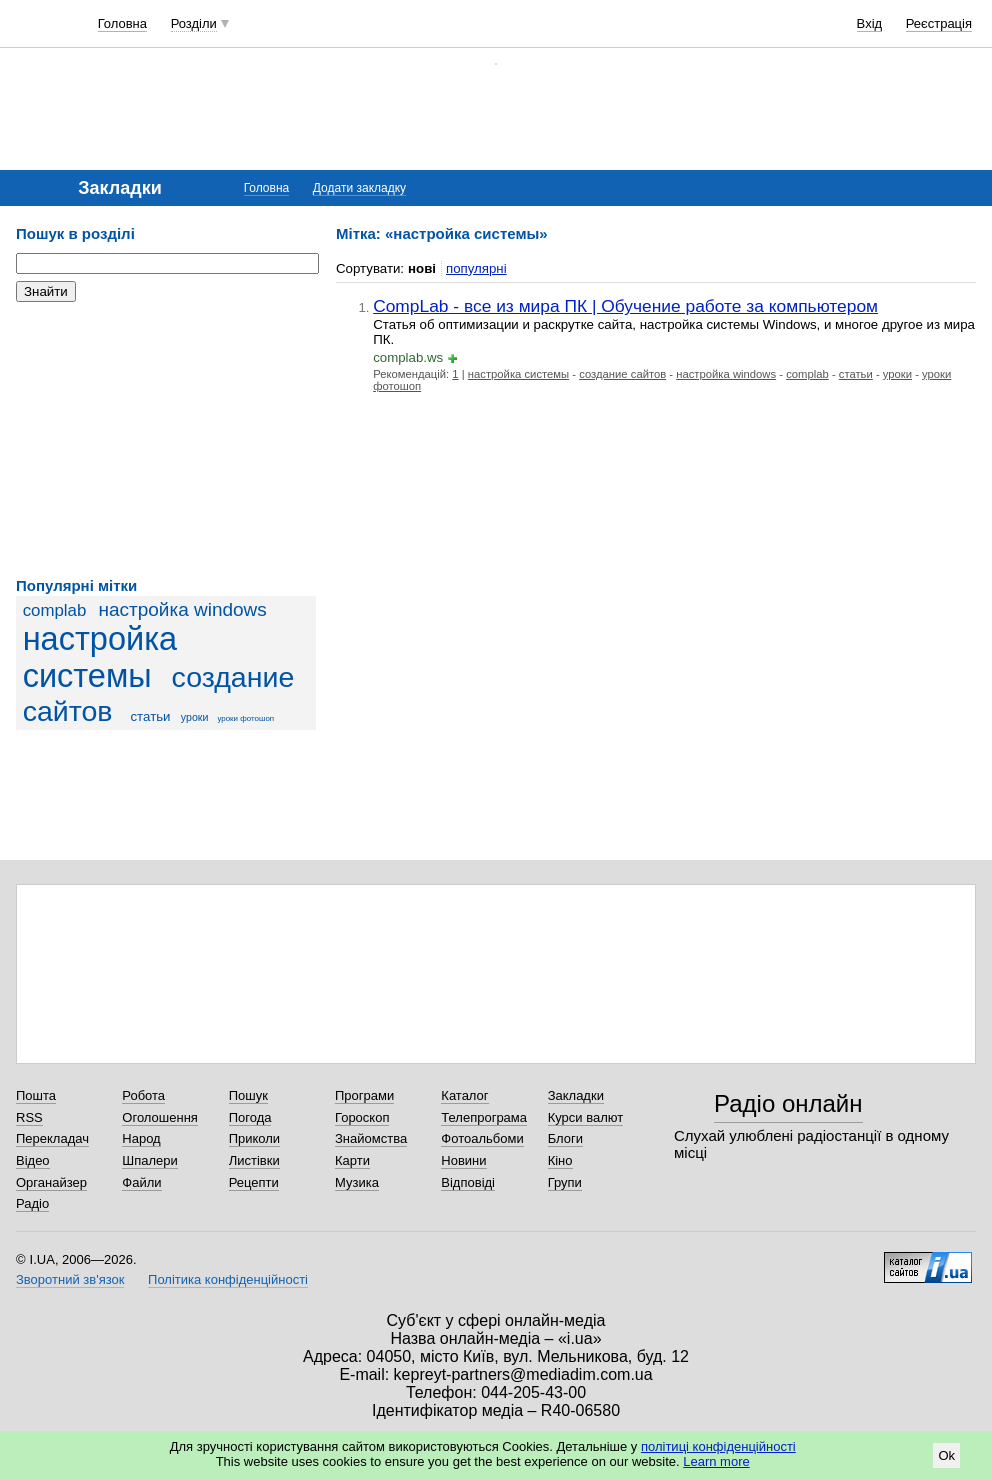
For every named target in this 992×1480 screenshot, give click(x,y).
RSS (29, 1117)
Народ (141, 1138)
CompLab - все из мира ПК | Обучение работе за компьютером (625, 306)
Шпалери (150, 1160)
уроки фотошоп (245, 718)
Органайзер (51, 1182)
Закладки (576, 1095)
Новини (463, 1160)
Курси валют (586, 1117)
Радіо (32, 1203)
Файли (141, 1182)
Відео (33, 1160)
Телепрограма (484, 1117)
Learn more (716, 1461)
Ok (946, 1455)
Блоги (565, 1138)
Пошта (36, 1095)
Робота (143, 1095)
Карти (352, 1160)
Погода (250, 1117)
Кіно (560, 1160)
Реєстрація (939, 23)
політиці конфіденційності (718, 1446)
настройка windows (182, 609)
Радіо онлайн (788, 1103)
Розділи (194, 23)
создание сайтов (622, 374)
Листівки (254, 1160)
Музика (357, 1182)
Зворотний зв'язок (70, 1279)
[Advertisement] (166, 440)
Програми (364, 1095)
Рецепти (254, 1182)
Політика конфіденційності (228, 1279)
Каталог (464, 1095)
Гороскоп (362, 1117)
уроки (195, 717)
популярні (476, 268)
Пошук (248, 1095)
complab (55, 610)
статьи (150, 716)
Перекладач (52, 1138)
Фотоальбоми (482, 1138)
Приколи (254, 1138)
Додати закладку (359, 188)
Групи (565, 1182)
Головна (122, 23)
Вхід (870, 23)
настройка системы (100, 657)
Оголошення (160, 1117)
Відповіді (468, 1182)
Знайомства (371, 1138)
